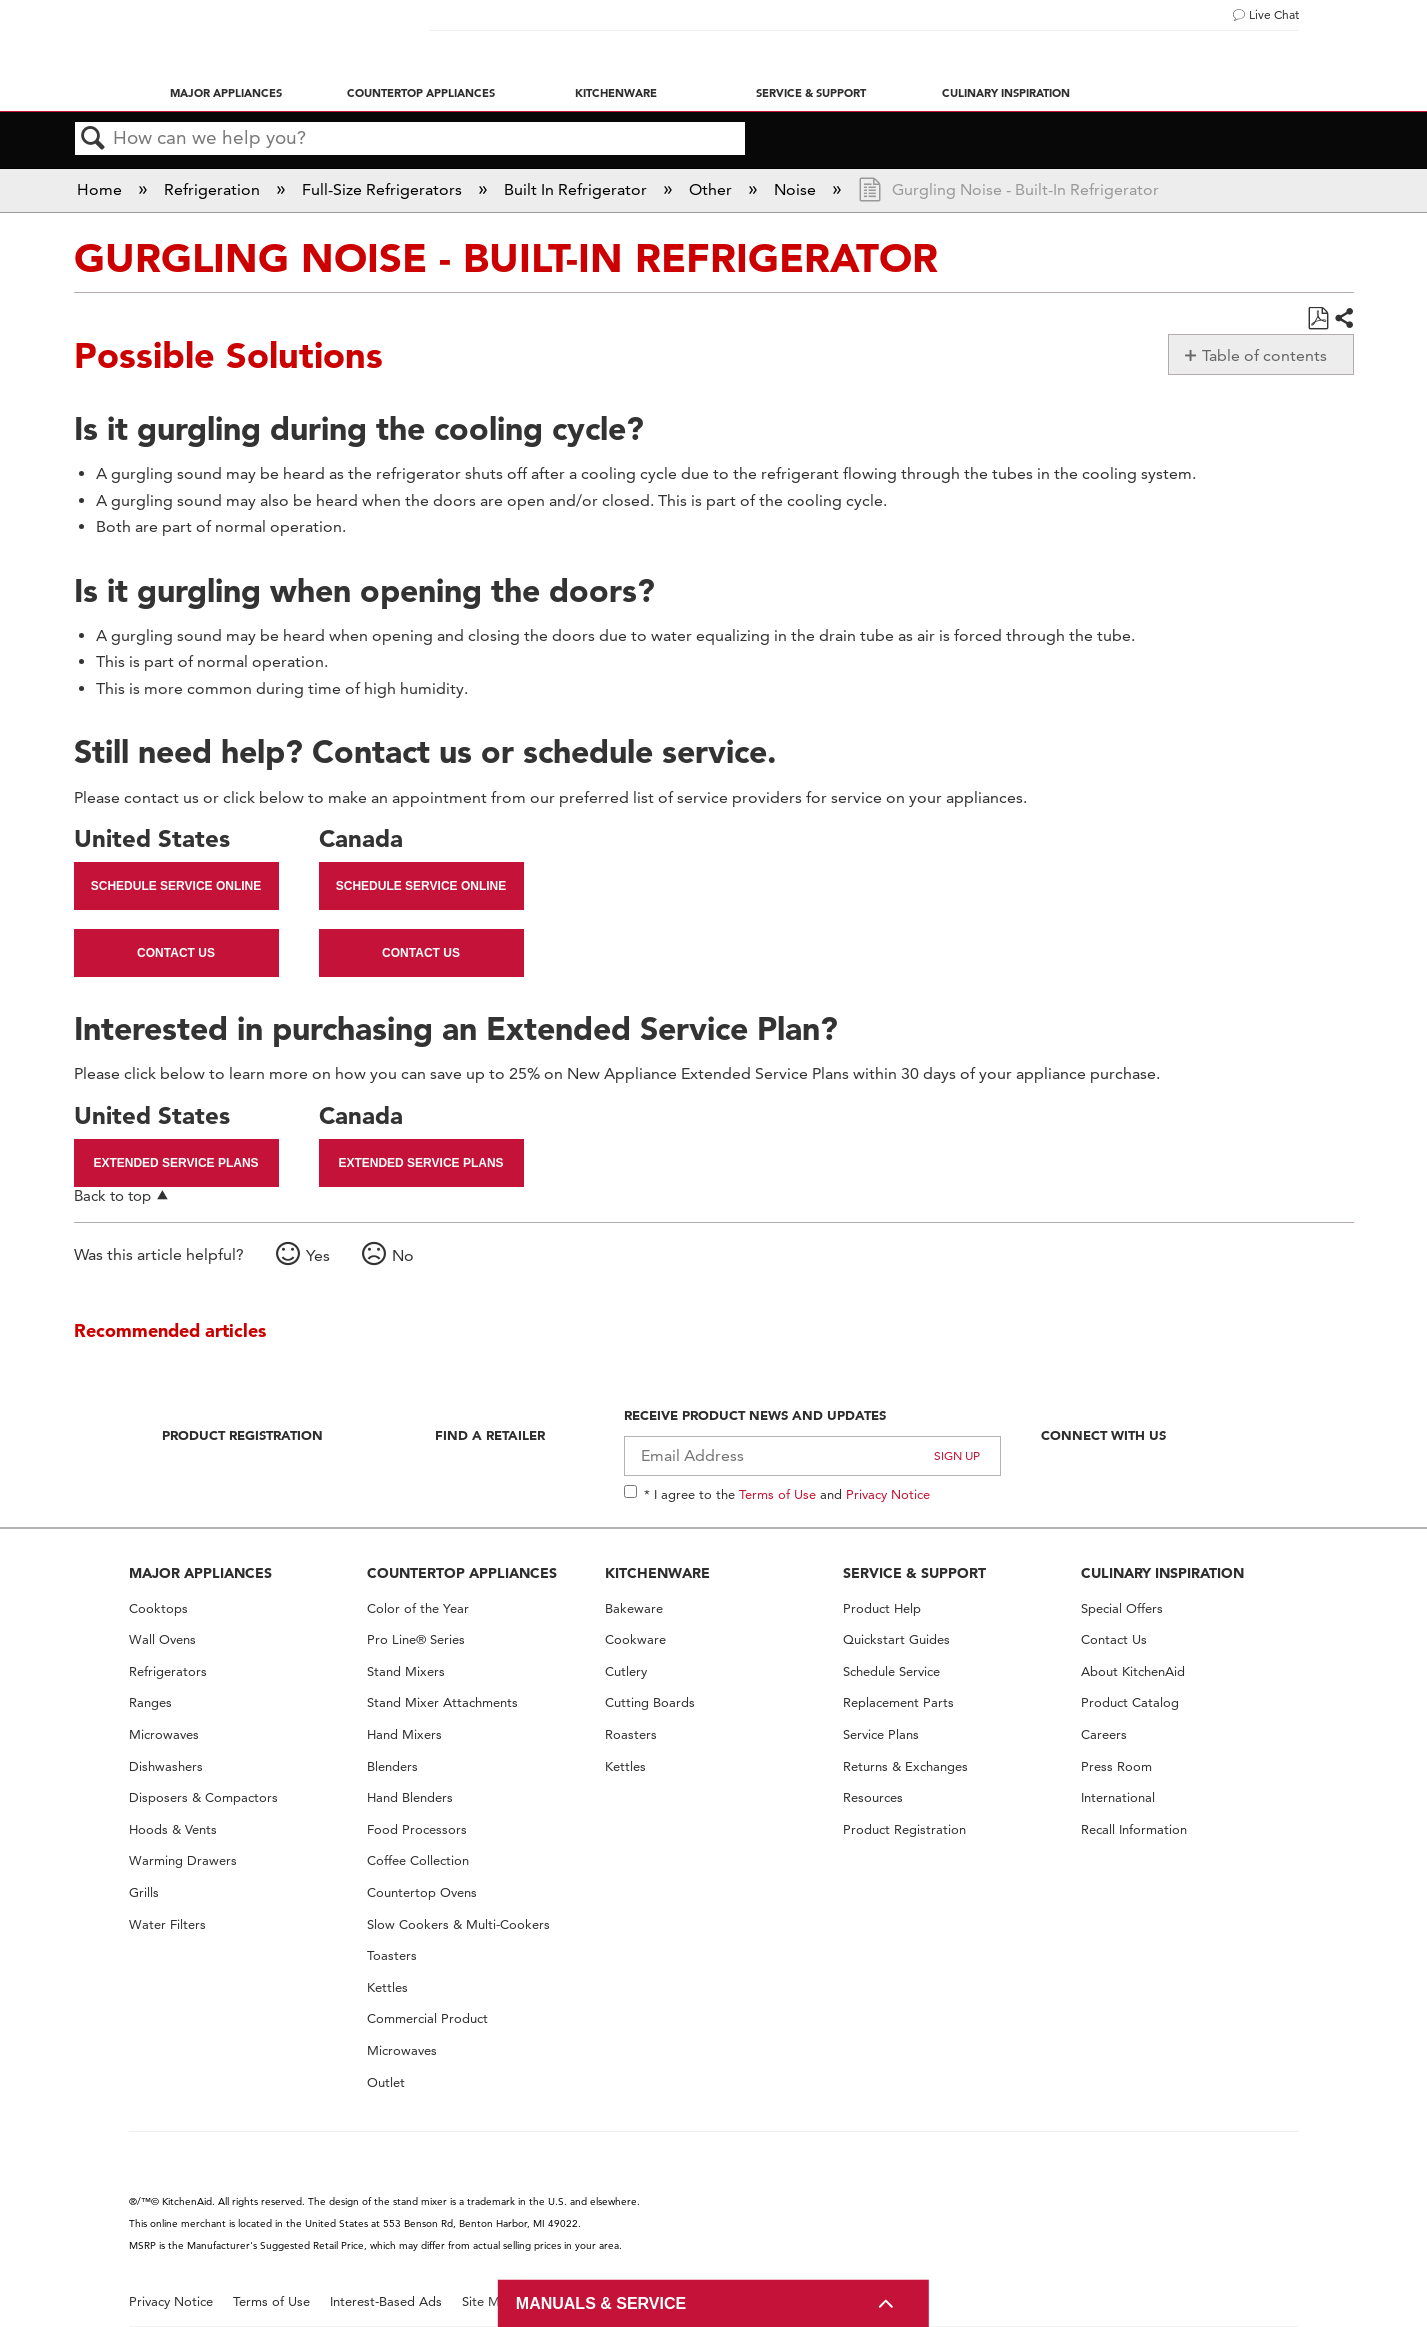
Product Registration (242, 1435)
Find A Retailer (490, 1435)
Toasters (392, 1955)
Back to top (112, 1195)
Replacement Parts (898, 1702)
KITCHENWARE (657, 1573)
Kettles (387, 1987)
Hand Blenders (410, 1797)
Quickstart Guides (896, 1639)
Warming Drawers (183, 1860)
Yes (318, 1255)
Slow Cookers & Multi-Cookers (458, 1924)
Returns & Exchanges (905, 1766)
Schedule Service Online (176, 886)
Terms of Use (777, 1494)
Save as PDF (1317, 319)
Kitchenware (616, 93)
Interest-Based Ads (386, 2301)
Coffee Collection (418, 1860)
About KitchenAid (1133, 1671)
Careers (1104, 1734)
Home (101, 189)
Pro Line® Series (416, 1639)
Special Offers (1122, 1608)
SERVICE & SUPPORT (914, 1573)
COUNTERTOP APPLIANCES (462, 1573)
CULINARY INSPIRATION (1162, 1573)
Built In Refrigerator (577, 189)
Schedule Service (891, 1671)
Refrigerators (168, 1671)
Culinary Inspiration (1006, 93)
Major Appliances (226, 93)
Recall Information (1134, 1829)
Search (94, 139)
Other (712, 189)
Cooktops (158, 1608)
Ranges (150, 1702)
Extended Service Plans (175, 1163)
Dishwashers (166, 1766)
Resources (873, 1797)
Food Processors (417, 1829)
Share (1343, 319)
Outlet (386, 2082)
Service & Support (811, 93)
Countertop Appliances (421, 93)
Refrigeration (214, 189)
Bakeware (634, 1608)
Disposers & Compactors (203, 1797)
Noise (797, 189)
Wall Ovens (162, 1639)
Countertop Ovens (422, 1892)
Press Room (1116, 1766)
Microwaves (164, 1734)
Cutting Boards (650, 1702)
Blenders (392, 1766)
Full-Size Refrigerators (384, 189)
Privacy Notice (888, 1494)
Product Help (882, 1608)
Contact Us (176, 953)
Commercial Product (427, 2018)
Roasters (631, 1734)
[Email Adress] (812, 1456)
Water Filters (167, 1924)
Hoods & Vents (173, 1829)
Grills (144, 1892)
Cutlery (626, 1671)
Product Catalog (1130, 1702)
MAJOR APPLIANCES (200, 1573)
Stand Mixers (406, 1671)
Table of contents (1264, 355)
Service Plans (881, 1734)
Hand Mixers (404, 1734)
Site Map (488, 2301)
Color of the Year (418, 1608)
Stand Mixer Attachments (442, 1702)
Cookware (635, 1639)
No (403, 1255)
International (1118, 1797)
